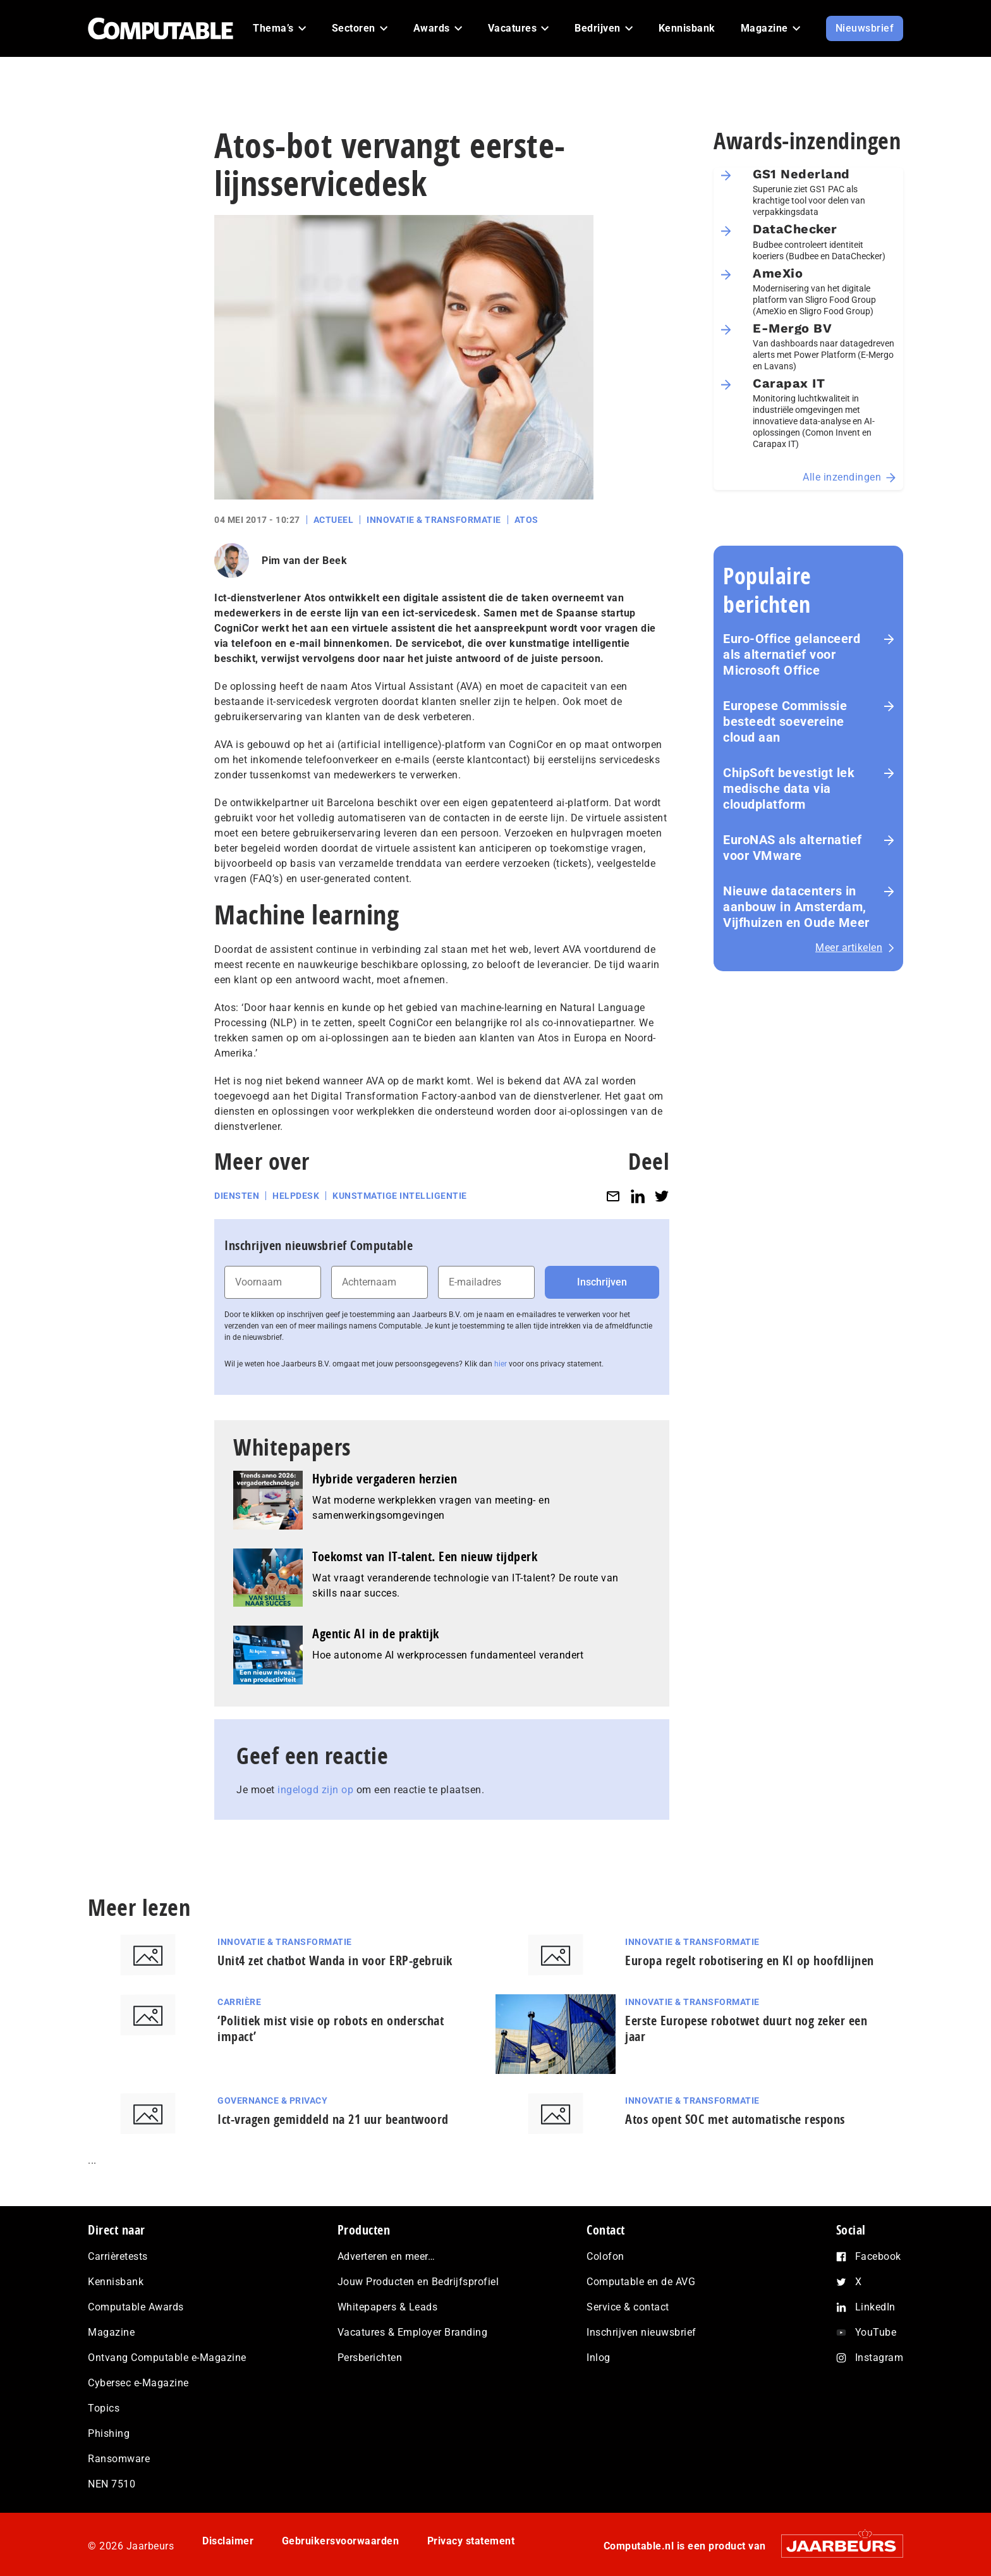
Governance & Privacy (272, 2100)
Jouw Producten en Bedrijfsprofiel (418, 2282)
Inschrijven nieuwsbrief (641, 2332)
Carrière (239, 2002)
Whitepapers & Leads (387, 2307)
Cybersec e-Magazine (138, 2383)
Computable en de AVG (641, 2282)
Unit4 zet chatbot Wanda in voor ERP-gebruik (335, 1960)
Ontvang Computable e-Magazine (167, 2358)
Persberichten (370, 2358)
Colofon (605, 2256)
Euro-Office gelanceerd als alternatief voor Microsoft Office (791, 654)
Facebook (878, 2256)
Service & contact (628, 2307)
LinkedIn (875, 2307)
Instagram (879, 2358)
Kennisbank (115, 2282)
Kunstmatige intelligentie (399, 1196)
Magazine (111, 2332)
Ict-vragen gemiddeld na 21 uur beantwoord (333, 2119)
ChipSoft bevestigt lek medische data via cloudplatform (788, 788)
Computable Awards (136, 2307)
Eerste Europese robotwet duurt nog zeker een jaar (746, 2028)
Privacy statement (471, 2541)
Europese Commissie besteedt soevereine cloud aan (785, 721)
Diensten (236, 1196)
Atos (526, 520)
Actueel (333, 520)
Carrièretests (118, 2256)
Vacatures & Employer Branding (412, 2332)
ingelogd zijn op (315, 1790)
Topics (103, 2408)
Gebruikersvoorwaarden (340, 2541)
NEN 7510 (111, 2484)
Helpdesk (295, 1196)
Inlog (599, 2358)
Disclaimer (227, 2541)
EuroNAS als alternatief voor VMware (792, 847)
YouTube (876, 2332)
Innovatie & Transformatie (434, 520)
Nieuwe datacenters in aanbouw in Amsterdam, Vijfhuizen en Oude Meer (796, 906)
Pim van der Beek (304, 561)
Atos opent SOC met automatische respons (735, 2119)
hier (500, 1363)
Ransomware (119, 2459)
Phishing (109, 2433)
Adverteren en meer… (386, 2256)
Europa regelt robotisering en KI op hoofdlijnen (749, 1960)
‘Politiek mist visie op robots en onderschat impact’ (330, 2028)
